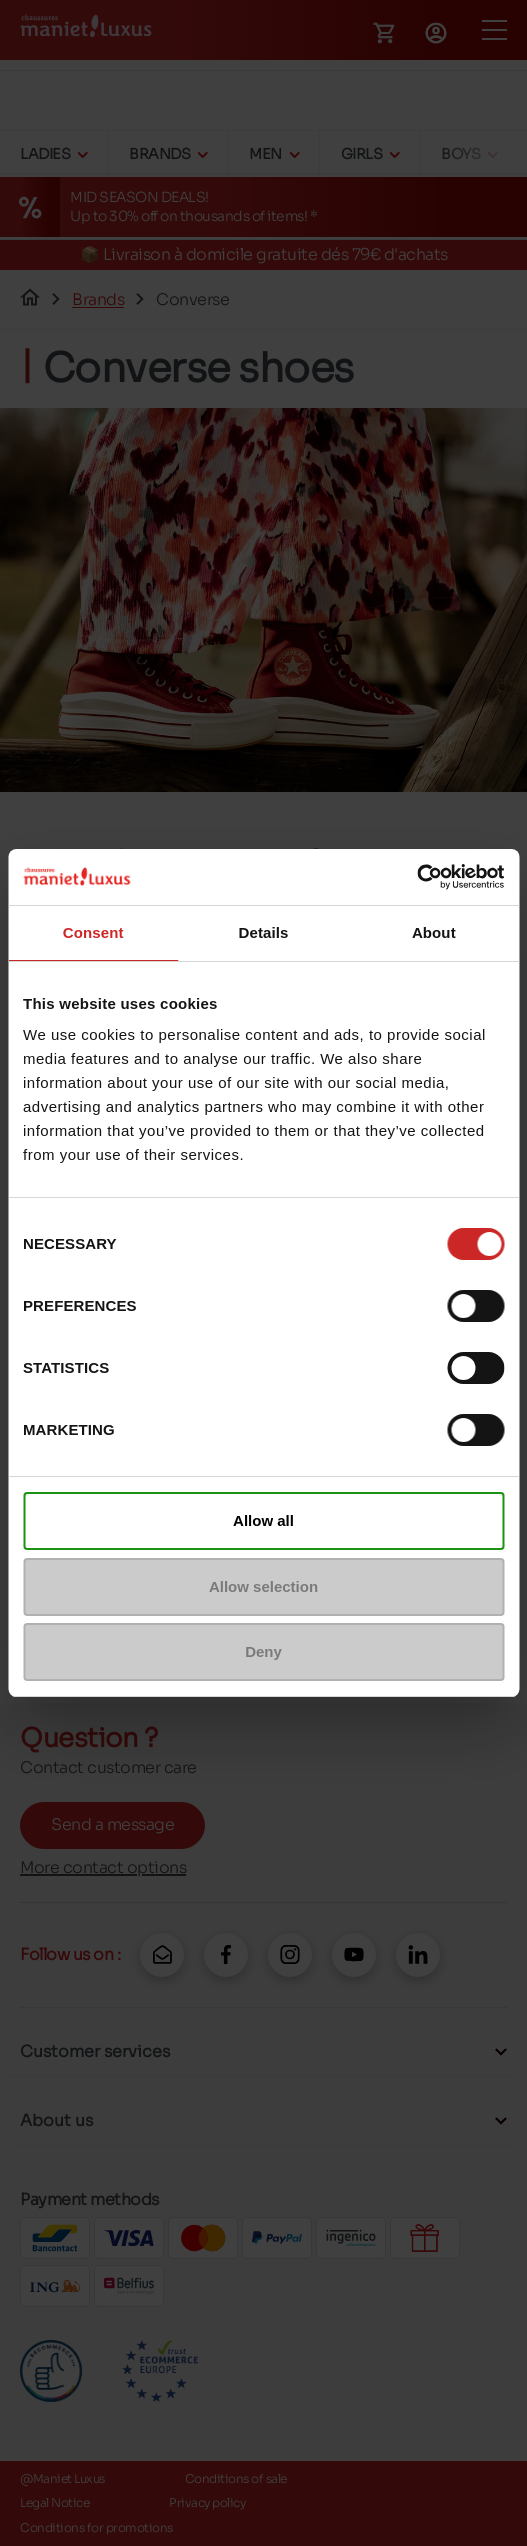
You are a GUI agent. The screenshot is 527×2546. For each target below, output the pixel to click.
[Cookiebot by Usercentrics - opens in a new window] (416, 877)
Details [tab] (264, 932)
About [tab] (434, 932)
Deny (263, 1651)
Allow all (263, 1520)
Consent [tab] (93, 932)
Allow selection (263, 1586)
